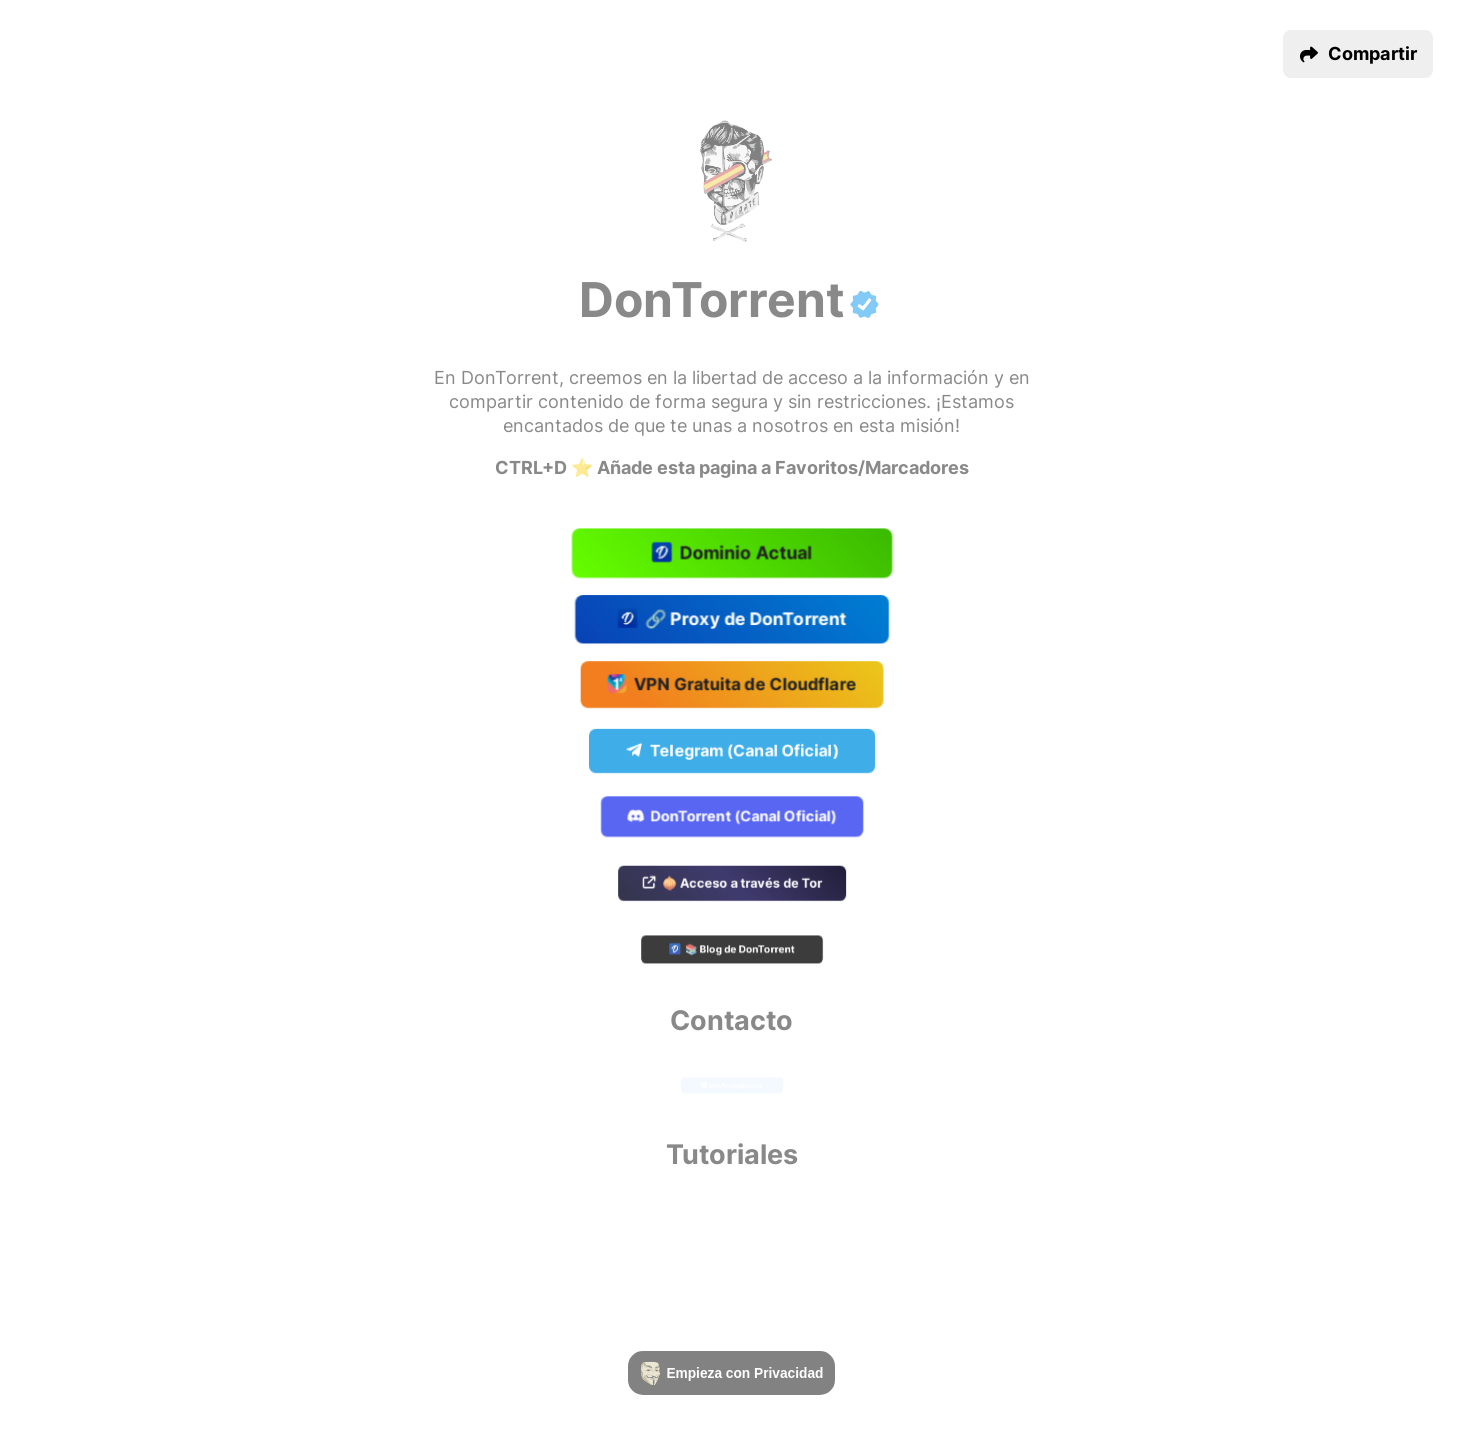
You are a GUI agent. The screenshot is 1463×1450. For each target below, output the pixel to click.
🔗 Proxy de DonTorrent (731, 619)
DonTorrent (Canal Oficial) (732, 817)
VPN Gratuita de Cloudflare (731, 685)
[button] (1358, 54)
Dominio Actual (731, 553)
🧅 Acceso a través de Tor (732, 884)
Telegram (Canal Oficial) (731, 751)
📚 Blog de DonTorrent (731, 951)
